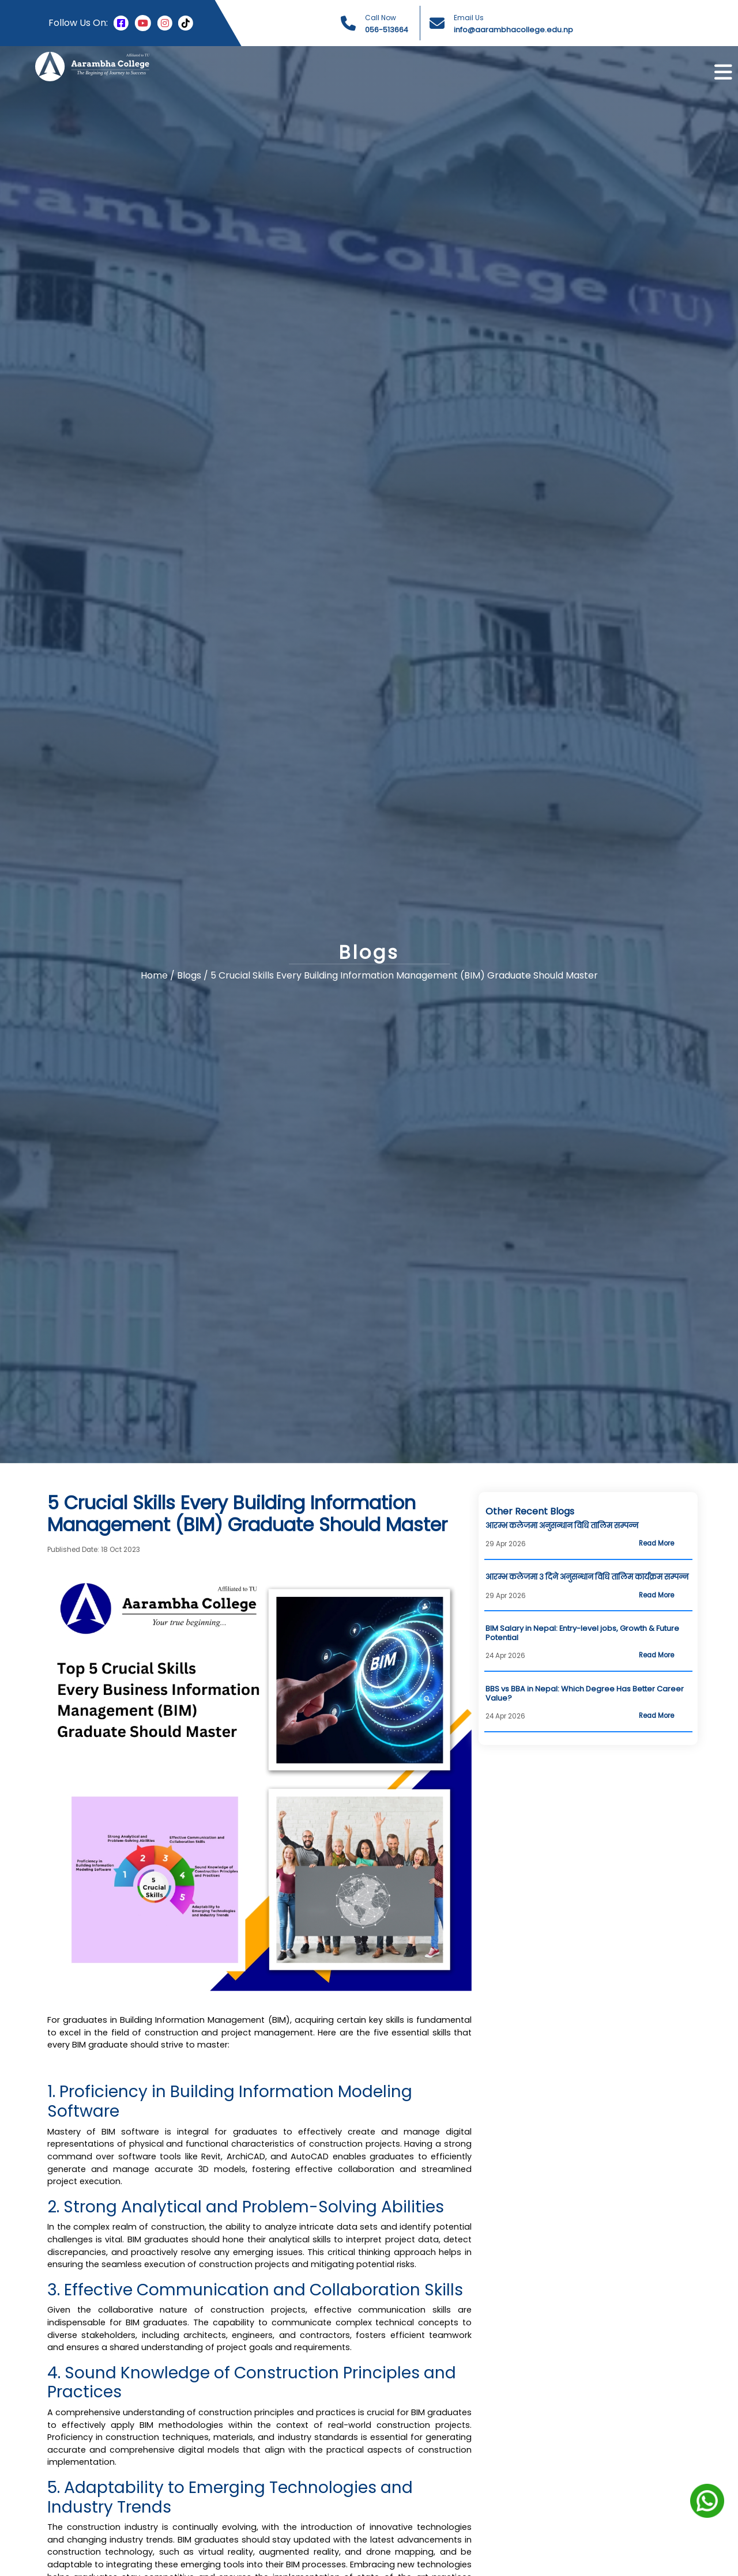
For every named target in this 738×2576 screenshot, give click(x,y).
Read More (656, 1543)
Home (154, 976)
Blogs (190, 976)
